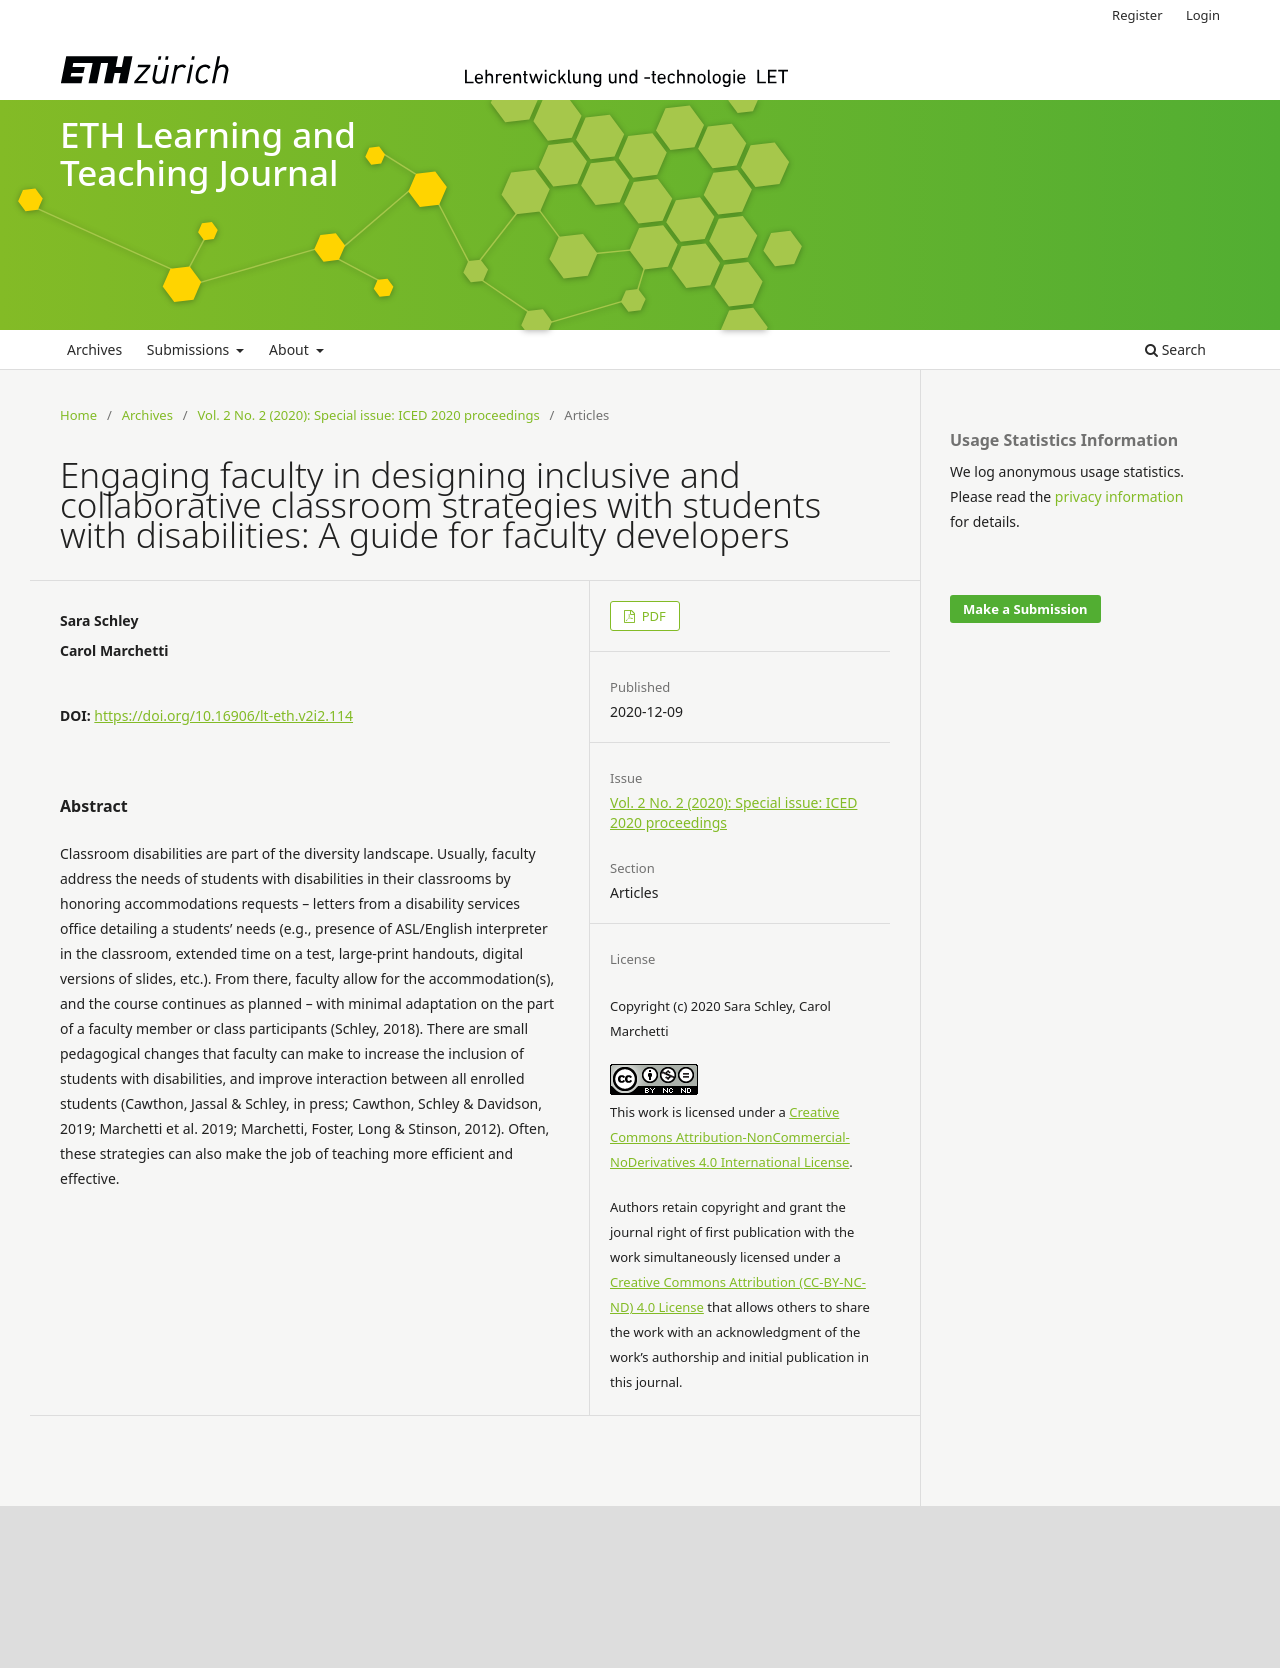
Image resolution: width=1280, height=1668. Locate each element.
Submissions (190, 349)
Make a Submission (1025, 609)
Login (1203, 15)
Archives (94, 349)
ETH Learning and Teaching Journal (208, 154)
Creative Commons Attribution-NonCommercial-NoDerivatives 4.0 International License (730, 1137)
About (290, 349)
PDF (652, 616)
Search (1175, 349)
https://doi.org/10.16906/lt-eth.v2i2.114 (223, 715)
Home (78, 415)
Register (1137, 15)
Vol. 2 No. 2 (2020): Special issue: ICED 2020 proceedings (369, 415)
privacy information (1119, 496)
